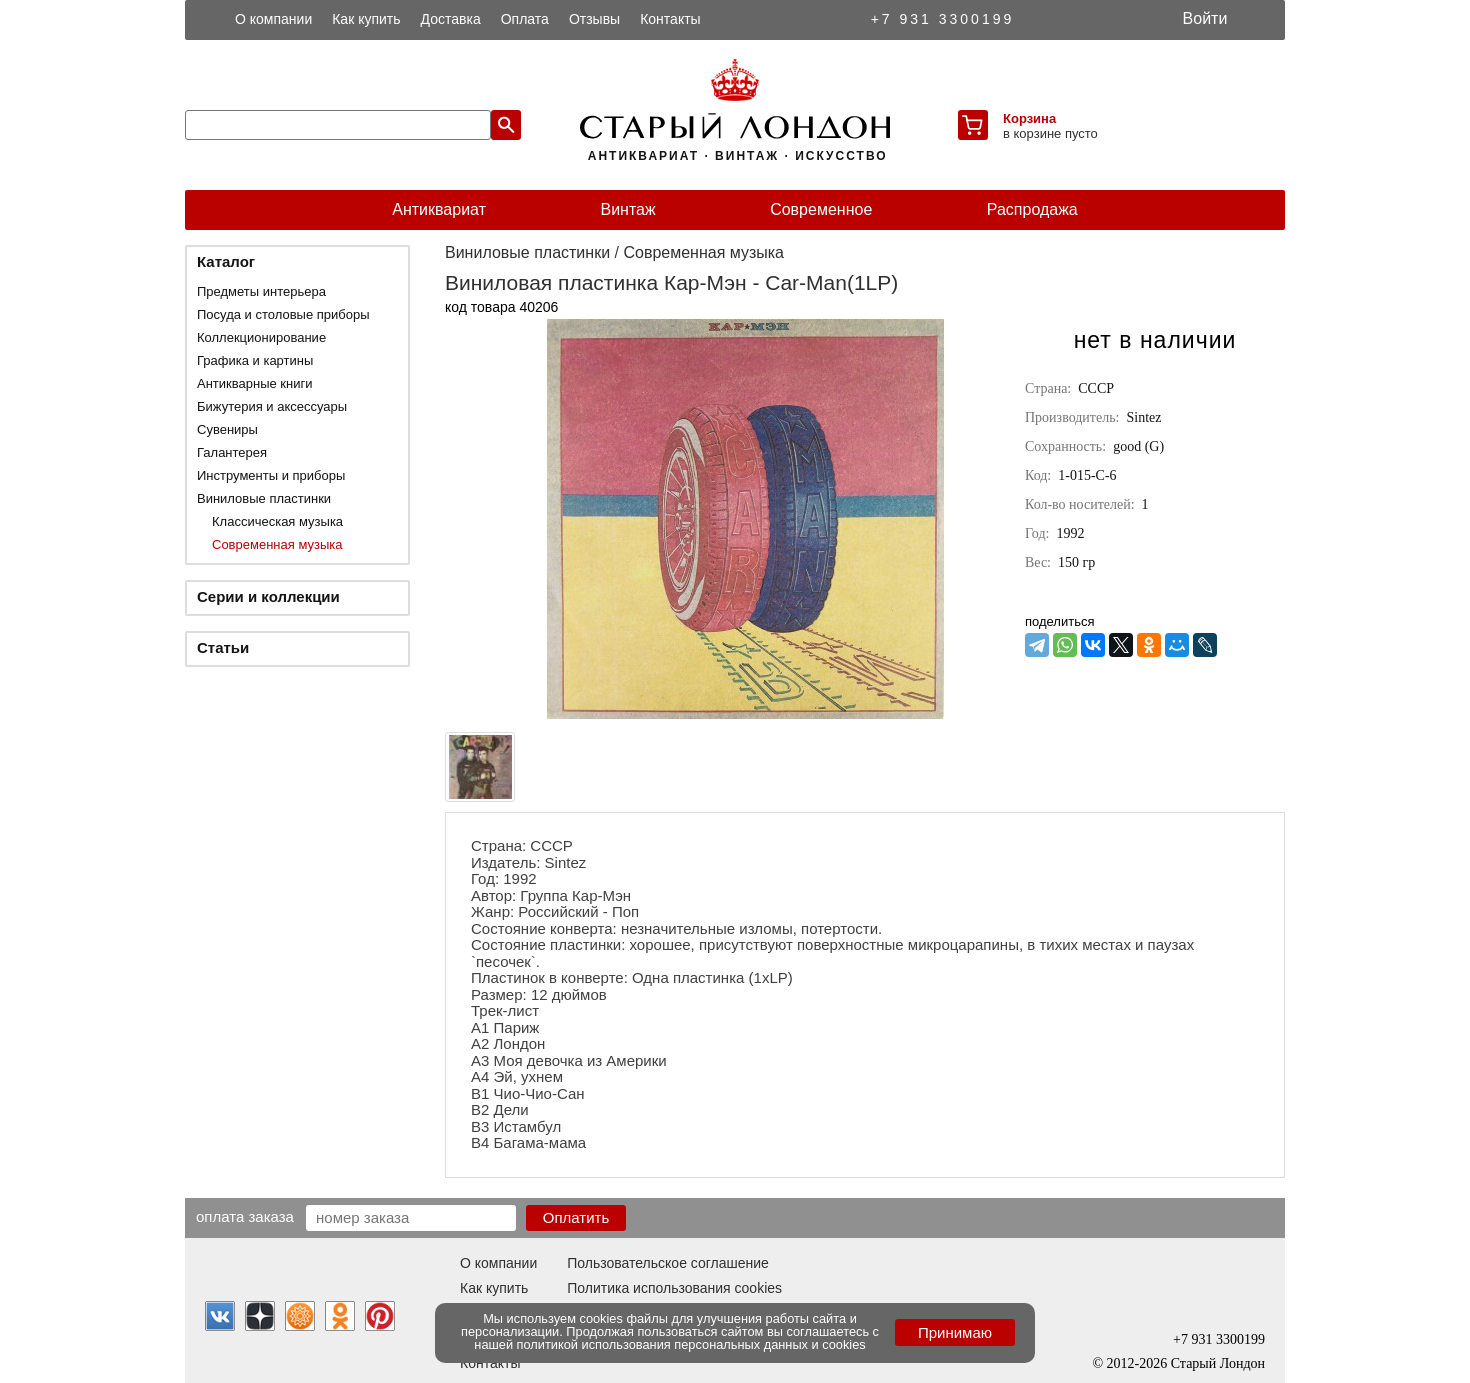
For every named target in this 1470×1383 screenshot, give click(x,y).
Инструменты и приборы (271, 475)
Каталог (226, 261)
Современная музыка (277, 544)
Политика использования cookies (674, 1288)
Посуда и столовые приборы (283, 314)
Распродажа (1032, 209)
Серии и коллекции (268, 596)
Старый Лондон (1218, 1363)
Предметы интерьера (261, 291)
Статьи (223, 647)
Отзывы (594, 19)
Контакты (670, 19)
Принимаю (955, 1332)
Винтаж (627, 209)
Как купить (366, 19)
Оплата (525, 19)
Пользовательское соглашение (668, 1263)
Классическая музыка (277, 521)
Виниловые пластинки (264, 498)
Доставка (451, 19)
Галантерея (232, 452)
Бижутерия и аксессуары (272, 406)
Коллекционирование (261, 337)
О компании (273, 19)
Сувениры (227, 429)
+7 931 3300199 (943, 19)
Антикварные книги (254, 383)
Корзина (1029, 118)
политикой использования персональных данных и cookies (691, 1344)
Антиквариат (439, 209)
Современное (821, 209)
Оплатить (576, 1217)
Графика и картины (255, 360)
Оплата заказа (245, 1216)
